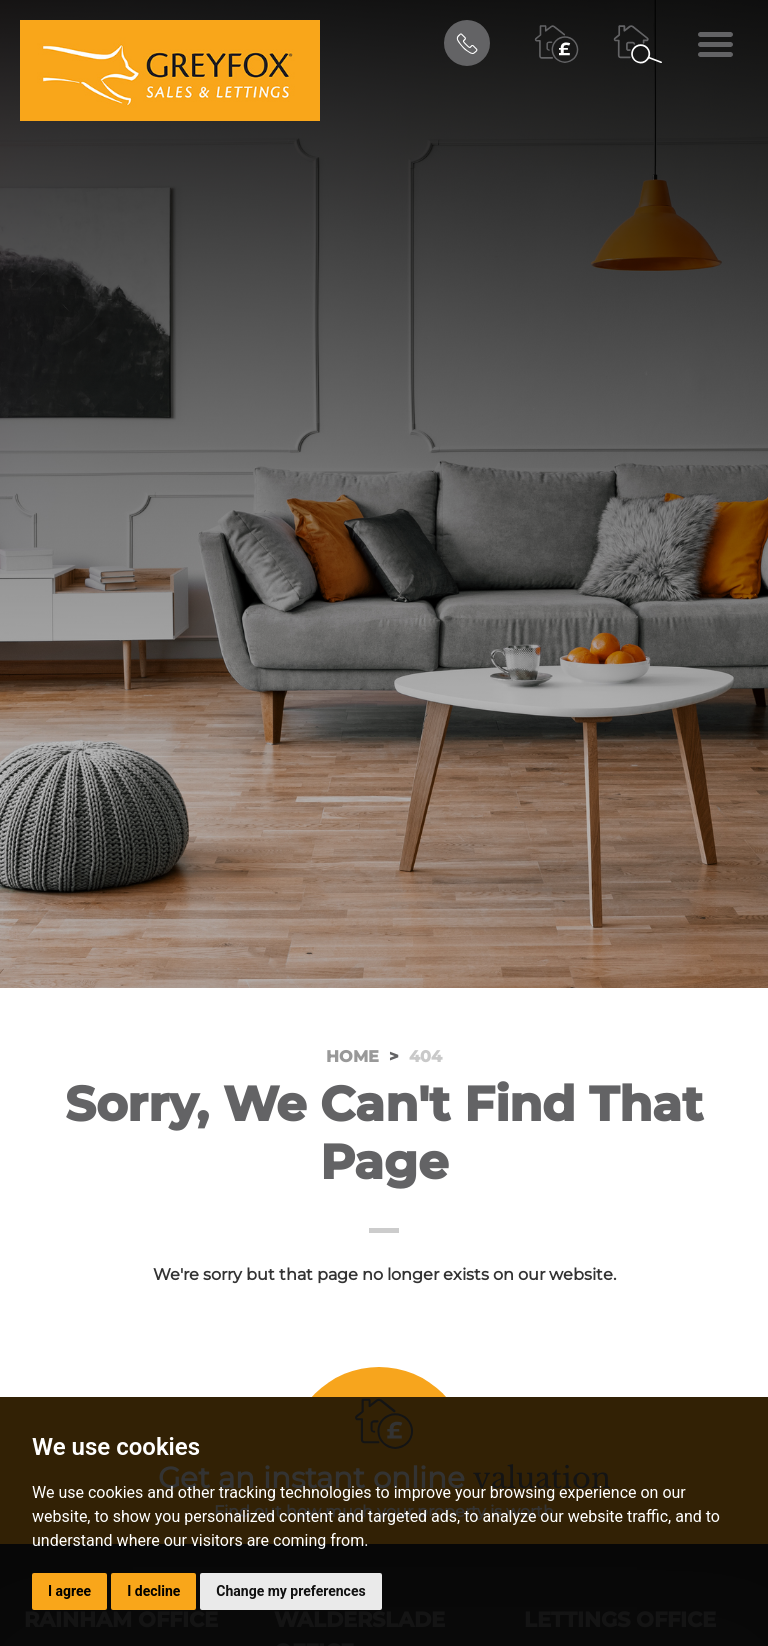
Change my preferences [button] (290, 1591)
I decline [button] (153, 1591)
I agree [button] (69, 1591)
